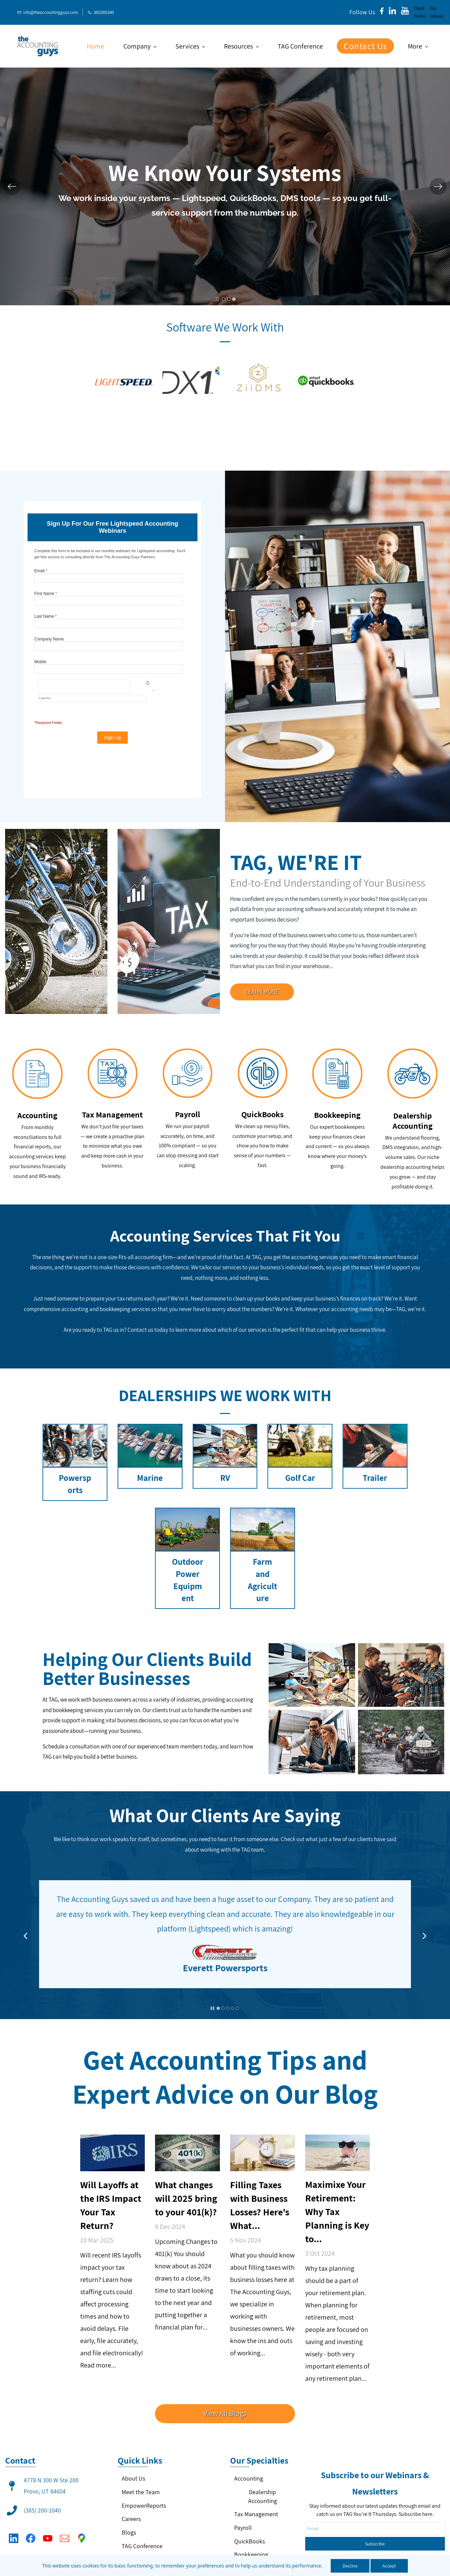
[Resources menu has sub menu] (241, 46)
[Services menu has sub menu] (190, 46)
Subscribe (375, 2469)
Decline (350, 2566)
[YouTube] (47, 2526)
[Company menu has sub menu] (139, 46)
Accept (389, 2566)
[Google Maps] (81, 2526)
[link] (123, 410)
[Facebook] (30, 2526)
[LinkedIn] (13, 2526)
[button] (11, 186)
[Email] (64, 2526)
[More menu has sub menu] (417, 46)
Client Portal (419, 12)
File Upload (436, 12)
